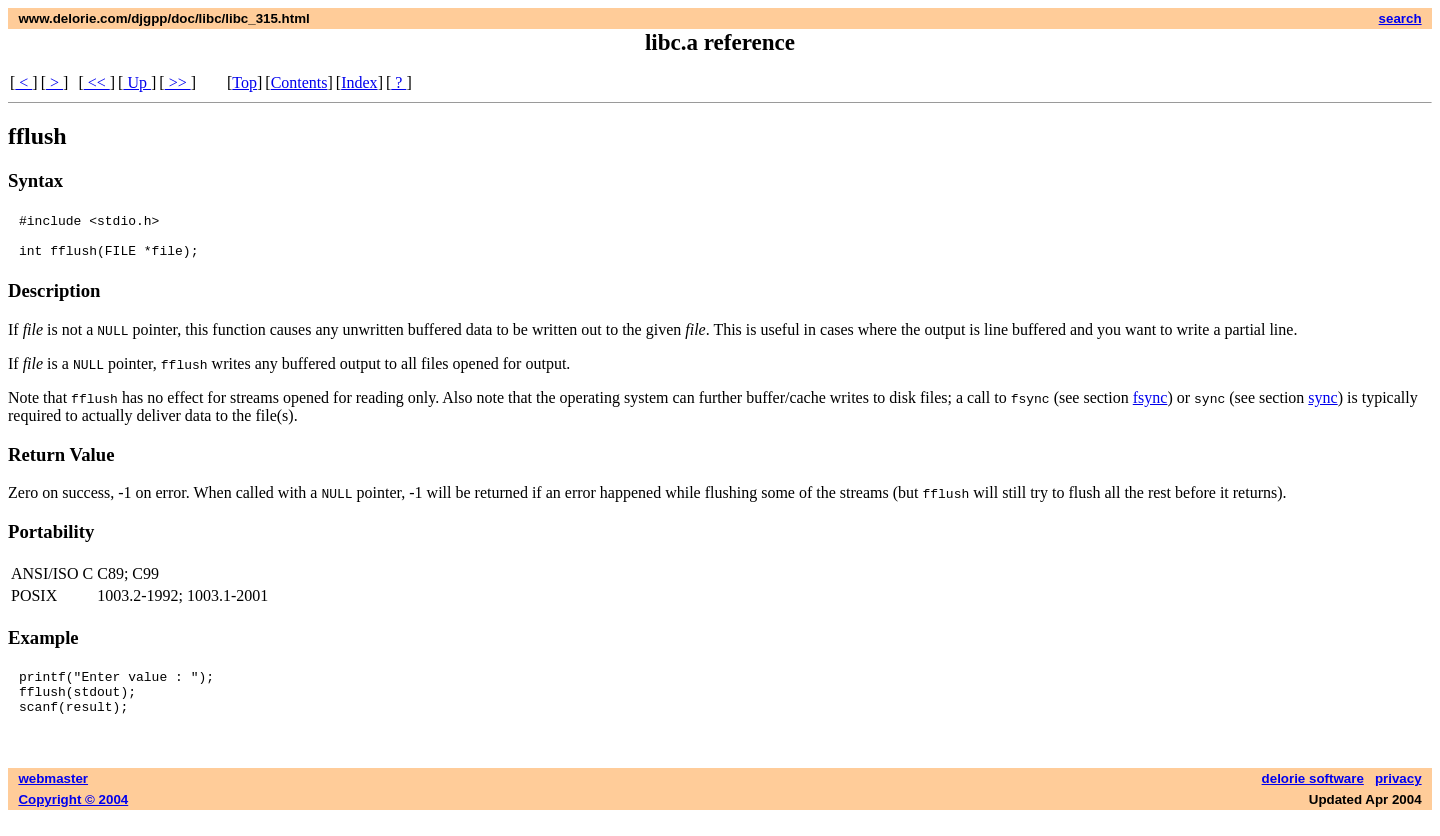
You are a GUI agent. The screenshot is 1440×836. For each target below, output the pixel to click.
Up (137, 82)
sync (1322, 406)
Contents (299, 82)
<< (97, 82)
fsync (1150, 406)
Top (244, 82)
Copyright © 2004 (73, 817)
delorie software (1313, 796)
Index (359, 82)
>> (178, 82)
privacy (1398, 796)
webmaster (53, 796)
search (1400, 18)
